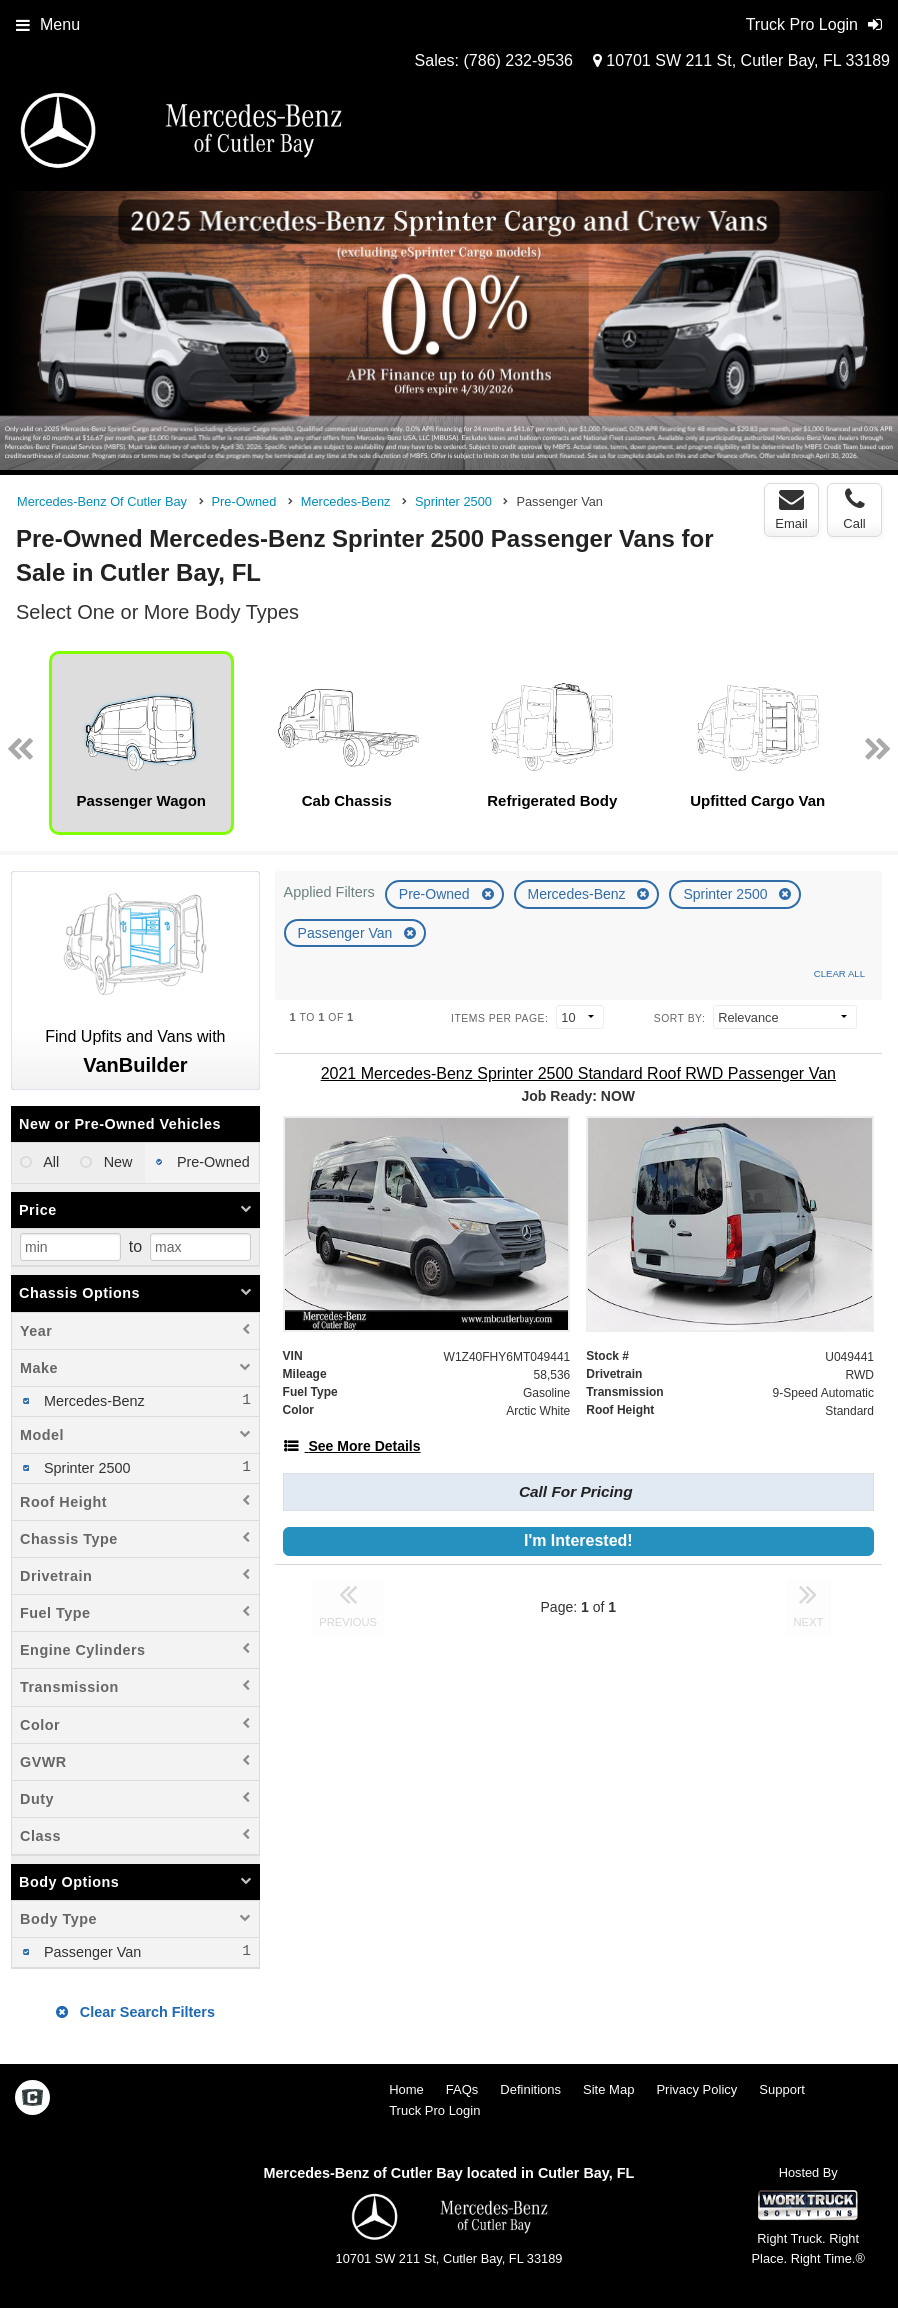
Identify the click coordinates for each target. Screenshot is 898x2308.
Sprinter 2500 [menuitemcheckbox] (85, 1468)
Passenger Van (347, 933)
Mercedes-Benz (579, 894)
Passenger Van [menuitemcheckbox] (90, 1952)
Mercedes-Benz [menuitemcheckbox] (92, 1401)
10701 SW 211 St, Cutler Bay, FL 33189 (741, 60)
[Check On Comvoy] (32, 2099)
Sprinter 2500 (727, 894)
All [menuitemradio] (49, 1162)
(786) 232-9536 (518, 60)
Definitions (530, 2089)
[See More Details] (352, 1446)
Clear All (839, 973)
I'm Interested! (578, 1540)
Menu (48, 24)
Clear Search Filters (135, 2012)
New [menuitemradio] (116, 1162)
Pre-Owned (436, 894)
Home (406, 2089)
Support (782, 2089)
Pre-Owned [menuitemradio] (211, 1162)
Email (791, 509)
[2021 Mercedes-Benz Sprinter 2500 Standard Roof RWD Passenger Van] (578, 1073)
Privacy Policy (696, 2089)
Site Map (608, 2089)
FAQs (462, 2089)
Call (854, 509)
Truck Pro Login (434, 2110)
